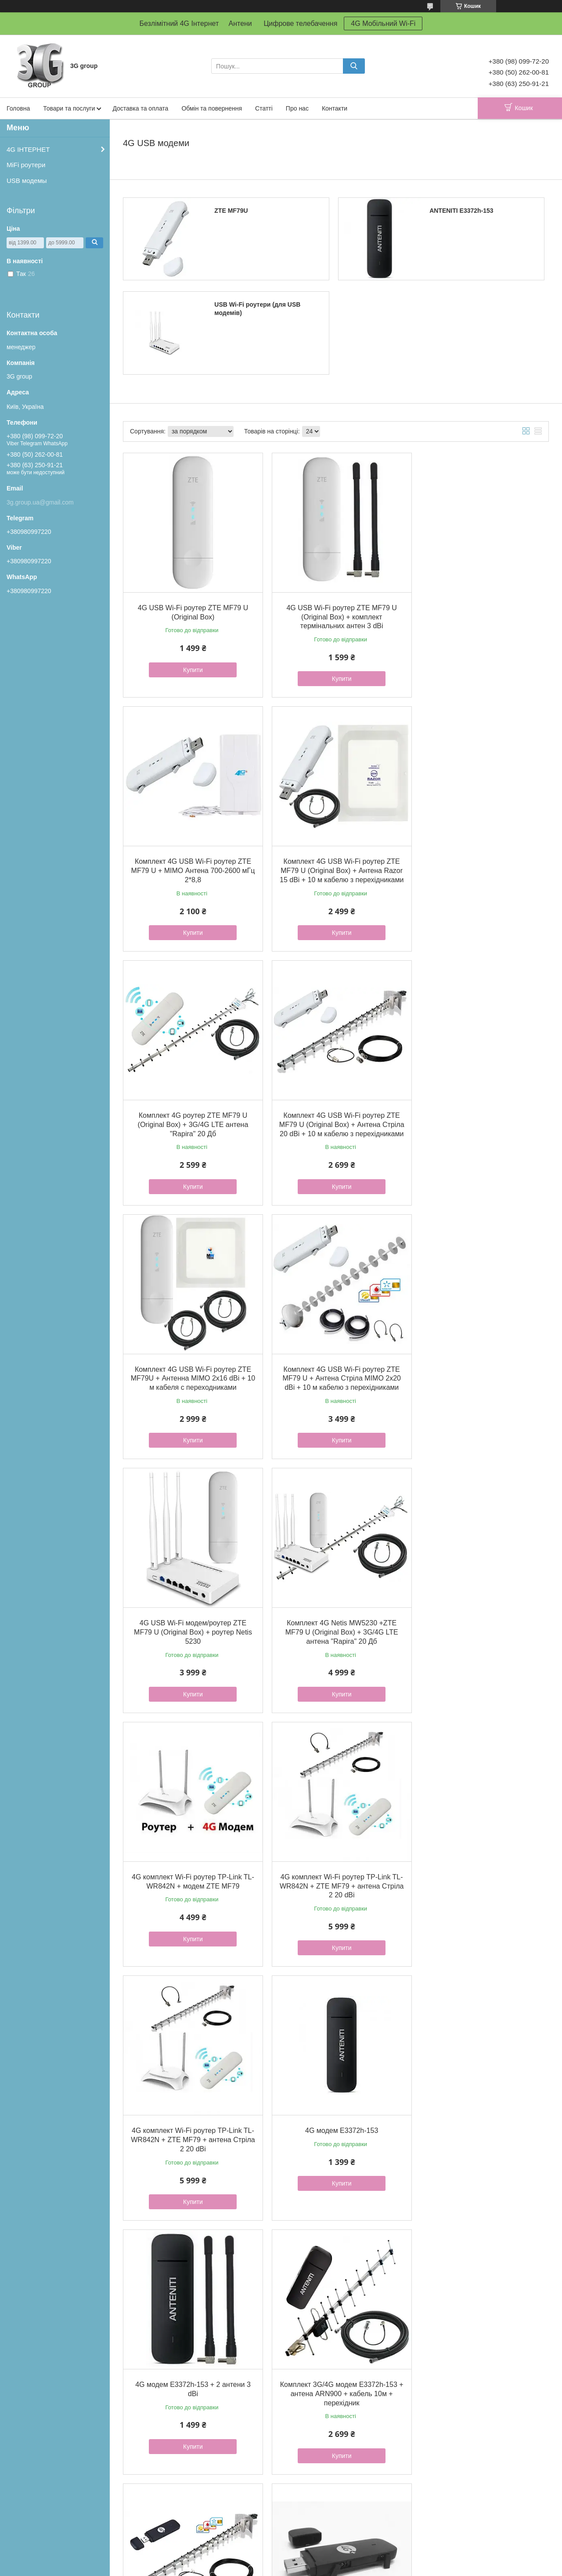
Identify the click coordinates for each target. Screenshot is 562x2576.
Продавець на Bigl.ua (281, 2560)
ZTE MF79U (231, 210)
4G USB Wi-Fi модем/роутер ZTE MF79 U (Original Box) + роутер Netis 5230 (480, 1121)
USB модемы (27, 180)
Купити (191, 665)
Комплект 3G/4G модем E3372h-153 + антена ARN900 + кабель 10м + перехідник (190, 1871)
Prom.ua (322, 2552)
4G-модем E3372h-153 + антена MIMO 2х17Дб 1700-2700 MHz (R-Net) (335, 2120)
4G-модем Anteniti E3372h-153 (480, 2111)
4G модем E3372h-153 (335, 1612)
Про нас (297, 108)
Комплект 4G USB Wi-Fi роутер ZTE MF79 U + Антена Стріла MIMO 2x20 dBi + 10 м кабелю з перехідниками (336, 1121)
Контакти (334, 108)
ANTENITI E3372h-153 (461, 210)
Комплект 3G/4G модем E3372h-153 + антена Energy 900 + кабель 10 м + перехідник (336, 2370)
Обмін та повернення (211, 108)
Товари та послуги (69, 108)
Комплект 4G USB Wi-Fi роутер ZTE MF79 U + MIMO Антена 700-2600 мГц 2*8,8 (480, 613)
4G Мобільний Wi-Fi (383, 23)
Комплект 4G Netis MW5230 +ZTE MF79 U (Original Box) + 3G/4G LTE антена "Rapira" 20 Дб (190, 1371)
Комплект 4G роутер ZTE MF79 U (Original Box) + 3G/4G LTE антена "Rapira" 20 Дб (335, 863)
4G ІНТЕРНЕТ (28, 149)
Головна (18, 108)
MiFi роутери (26, 164)
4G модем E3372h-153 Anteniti (480, 1861)
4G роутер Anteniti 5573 (480, 2361)
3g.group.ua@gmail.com (40, 502)
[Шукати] (354, 66)
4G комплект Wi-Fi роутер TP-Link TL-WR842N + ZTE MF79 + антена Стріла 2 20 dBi (480, 1371)
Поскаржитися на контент (259, 2568)
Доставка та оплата (140, 108)
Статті (264, 108)
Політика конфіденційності (327, 2568)
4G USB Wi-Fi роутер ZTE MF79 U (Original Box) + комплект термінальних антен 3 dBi (336, 613)
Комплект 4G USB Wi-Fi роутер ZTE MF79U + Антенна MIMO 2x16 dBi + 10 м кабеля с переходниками (191, 1121)
